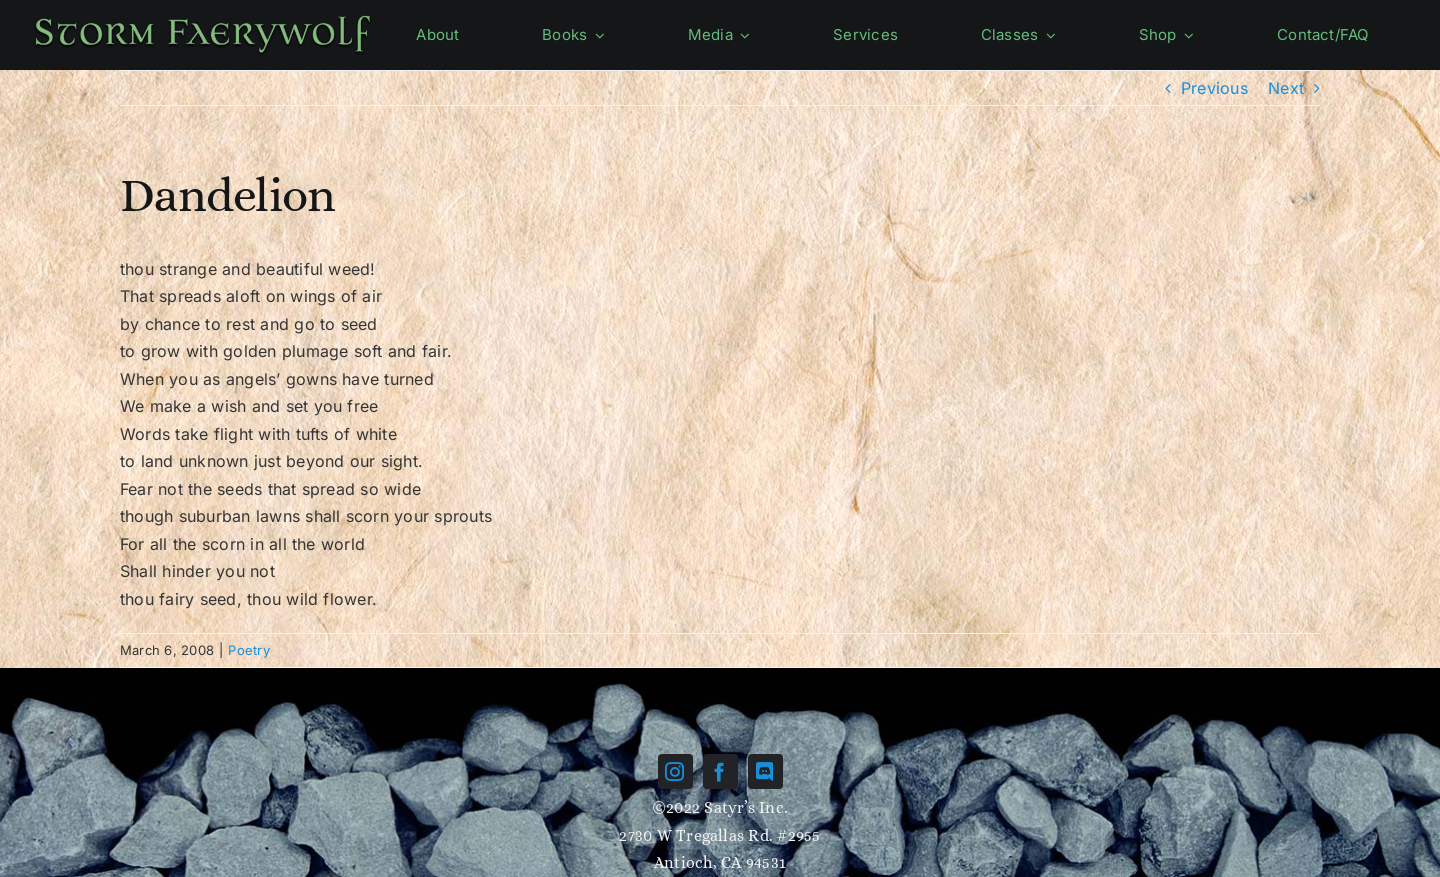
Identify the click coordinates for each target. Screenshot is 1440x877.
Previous (1214, 88)
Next (1286, 88)
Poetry (248, 650)
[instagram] (675, 771)
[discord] (765, 771)
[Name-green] (202, 18)
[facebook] (720, 771)
